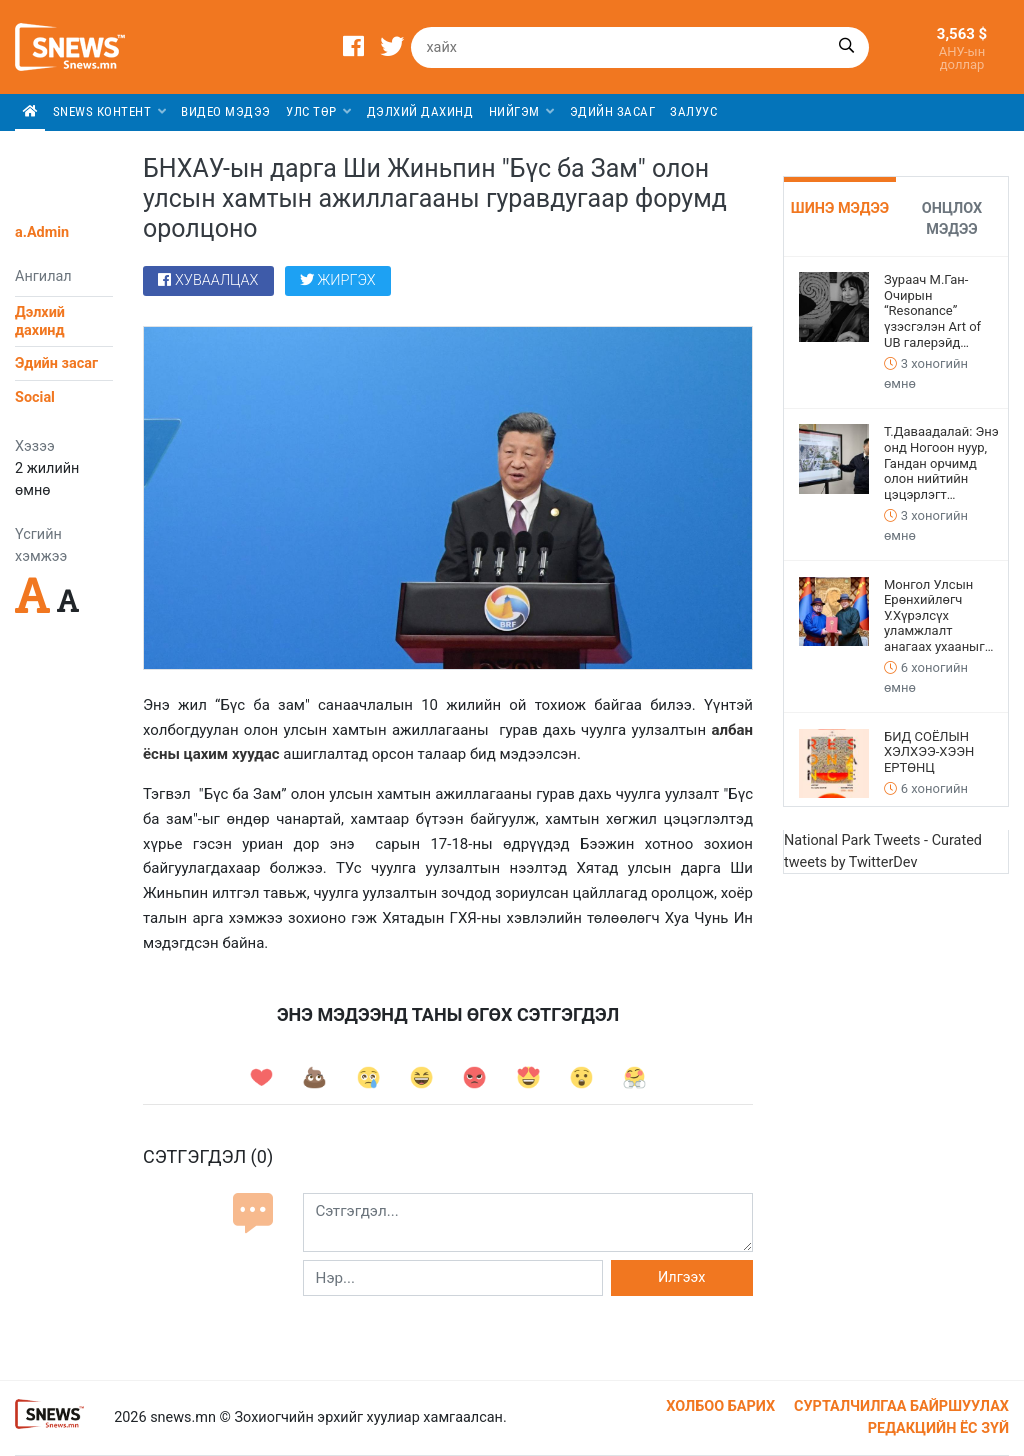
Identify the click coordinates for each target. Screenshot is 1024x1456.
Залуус (693, 111)
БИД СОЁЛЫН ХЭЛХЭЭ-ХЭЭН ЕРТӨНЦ (929, 752)
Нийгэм (522, 111)
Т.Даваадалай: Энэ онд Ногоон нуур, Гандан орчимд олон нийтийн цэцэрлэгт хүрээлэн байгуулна (941, 463)
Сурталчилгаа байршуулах (901, 1406)
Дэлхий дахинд (420, 111)
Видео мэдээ (226, 111)
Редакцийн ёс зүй (938, 1428)
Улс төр (319, 111)
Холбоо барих (720, 1406)
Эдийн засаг (613, 111)
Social (35, 397)
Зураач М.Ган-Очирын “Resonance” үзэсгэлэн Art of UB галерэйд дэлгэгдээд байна (938, 311)
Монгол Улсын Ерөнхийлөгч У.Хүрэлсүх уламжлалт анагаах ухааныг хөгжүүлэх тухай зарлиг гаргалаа (934, 616)
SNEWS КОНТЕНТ (110, 111)
